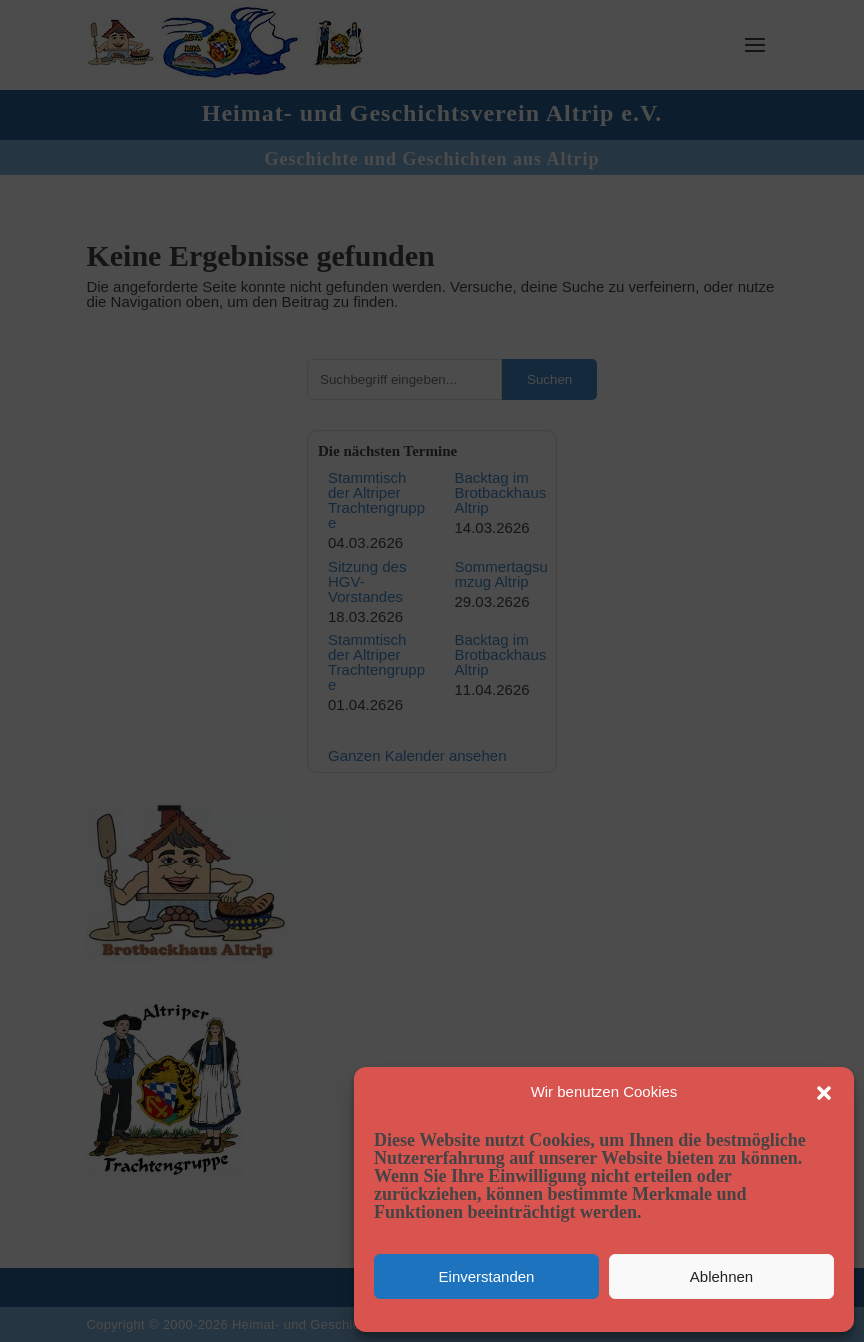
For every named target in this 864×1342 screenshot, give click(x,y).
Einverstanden (487, 1276)
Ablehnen (721, 1276)
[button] (824, 1093)
